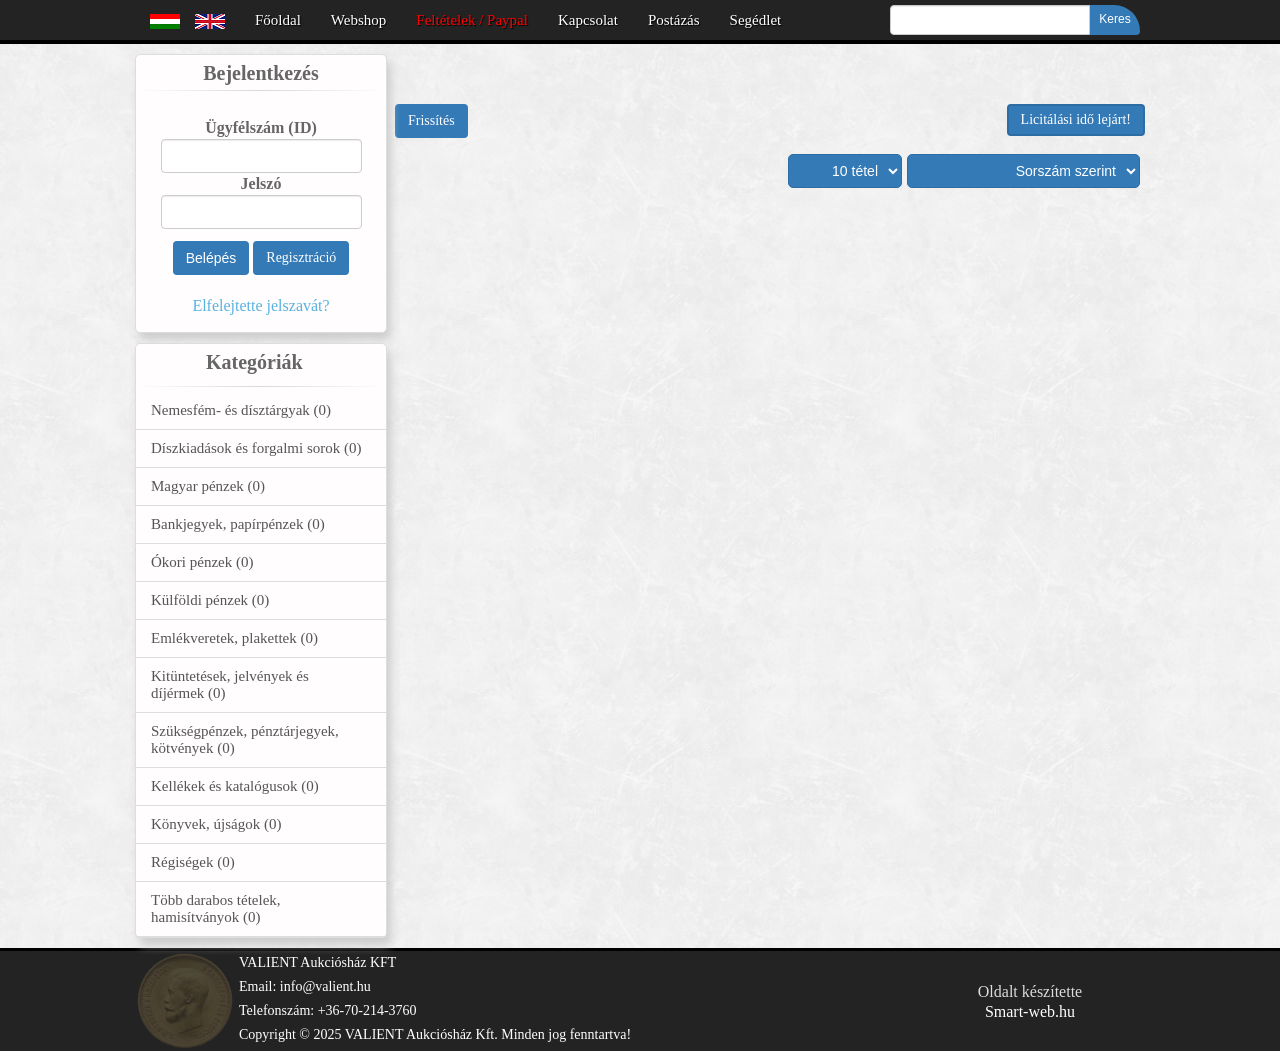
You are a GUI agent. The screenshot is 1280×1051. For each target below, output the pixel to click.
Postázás (674, 20)
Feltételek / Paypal (472, 20)
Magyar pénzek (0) (208, 486)
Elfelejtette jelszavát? (260, 305)
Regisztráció (301, 257)
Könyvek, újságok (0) (216, 824)
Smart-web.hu (1030, 1011)
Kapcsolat (588, 20)
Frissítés (431, 120)
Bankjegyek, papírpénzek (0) (238, 524)
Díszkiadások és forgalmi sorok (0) (256, 448)
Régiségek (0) (193, 862)
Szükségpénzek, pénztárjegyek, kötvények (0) (245, 739)
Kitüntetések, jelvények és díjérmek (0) (230, 684)
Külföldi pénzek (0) (210, 600)
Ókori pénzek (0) (202, 562)
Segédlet (756, 20)
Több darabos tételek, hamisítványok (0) (216, 908)
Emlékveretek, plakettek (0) (234, 638)
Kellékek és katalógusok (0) (235, 786)
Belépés (211, 258)
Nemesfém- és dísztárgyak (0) (241, 410)
